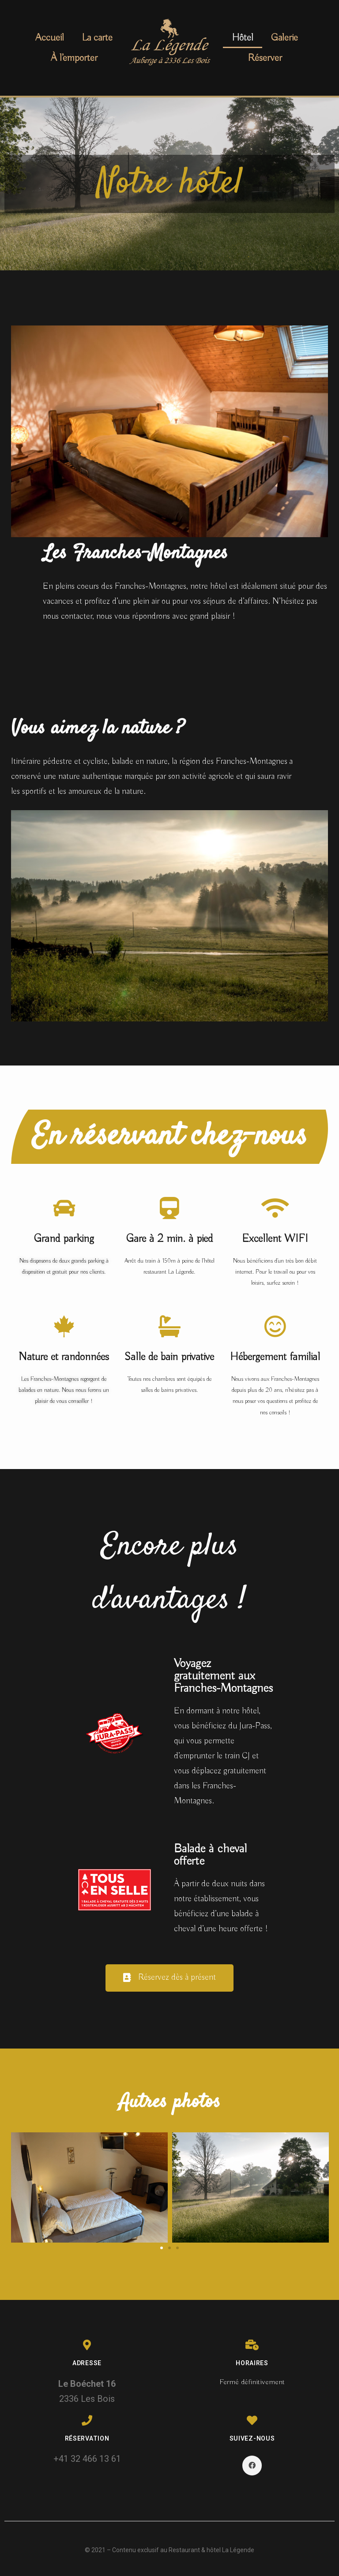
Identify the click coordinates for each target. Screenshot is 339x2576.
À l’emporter (74, 58)
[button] (169, 1978)
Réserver (265, 58)
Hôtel (242, 37)
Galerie (284, 37)
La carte (97, 37)
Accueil (49, 37)
